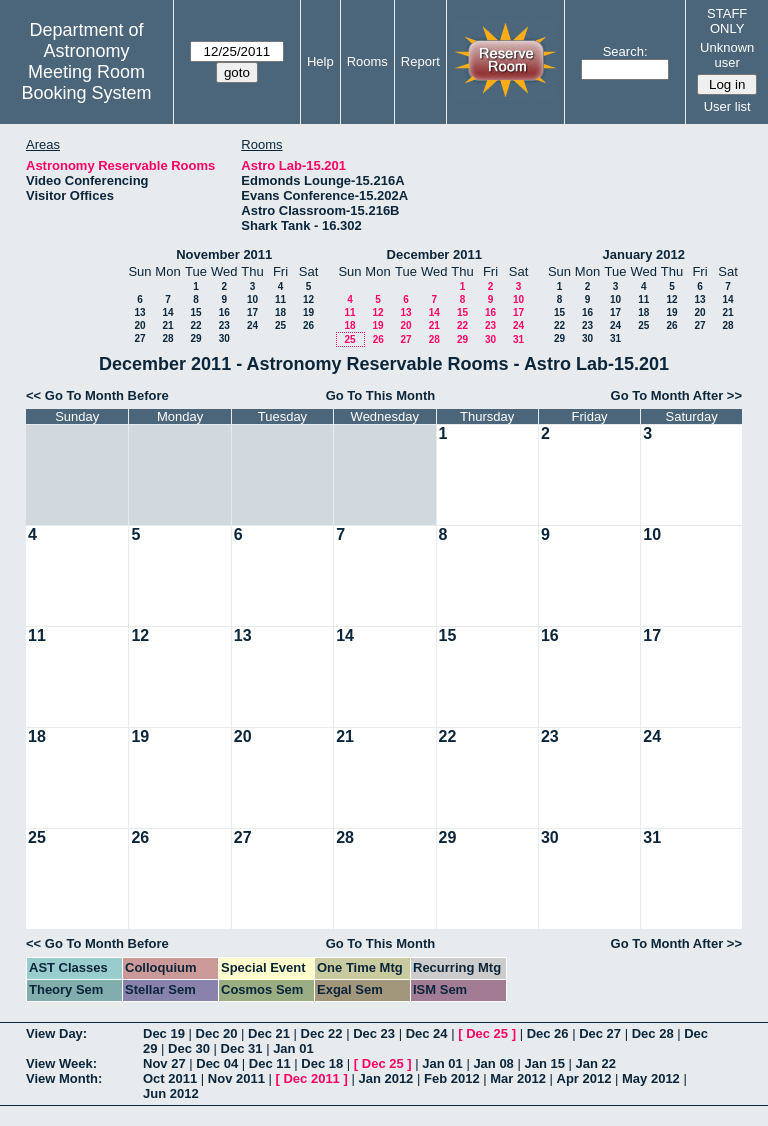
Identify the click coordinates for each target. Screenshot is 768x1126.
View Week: (61, 1063)
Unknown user (727, 55)
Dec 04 (217, 1063)
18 (280, 312)
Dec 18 (322, 1063)
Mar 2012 (518, 1078)
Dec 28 (653, 1033)
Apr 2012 (584, 1078)
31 (518, 339)
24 (252, 325)
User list (727, 106)
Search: (625, 51)
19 (308, 312)
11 (280, 299)
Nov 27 (164, 1063)
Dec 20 (217, 1033)
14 (167, 312)
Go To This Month (381, 395)
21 (167, 325)
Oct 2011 (170, 1078)
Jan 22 (596, 1063)
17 (252, 312)
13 (139, 312)
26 (308, 325)
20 (139, 325)
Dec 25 (487, 1033)
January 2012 (644, 254)
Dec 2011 (311, 1078)
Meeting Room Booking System (86, 82)
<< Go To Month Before (97, 395)
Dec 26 (548, 1033)
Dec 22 (322, 1033)
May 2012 (651, 1078)
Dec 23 (374, 1033)
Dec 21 (269, 1033)
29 (195, 338)
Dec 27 (600, 1033)
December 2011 (434, 254)
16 (224, 312)
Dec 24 (427, 1033)
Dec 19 (164, 1033)
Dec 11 (270, 1063)
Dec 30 (189, 1048)
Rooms (367, 61)
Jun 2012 (171, 1093)
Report (420, 61)
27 (139, 338)
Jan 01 (293, 1048)
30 (224, 338)
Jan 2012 (385, 1078)
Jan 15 (544, 1063)
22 (195, 325)
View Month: (64, 1078)
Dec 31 (242, 1048)
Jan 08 (493, 1063)
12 (308, 299)
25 (280, 325)
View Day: (56, 1033)
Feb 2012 (452, 1078)
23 (224, 325)
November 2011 (224, 254)
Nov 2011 (236, 1078)
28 (167, 338)
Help (320, 61)
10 (252, 299)
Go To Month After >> (676, 395)
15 (195, 312)
